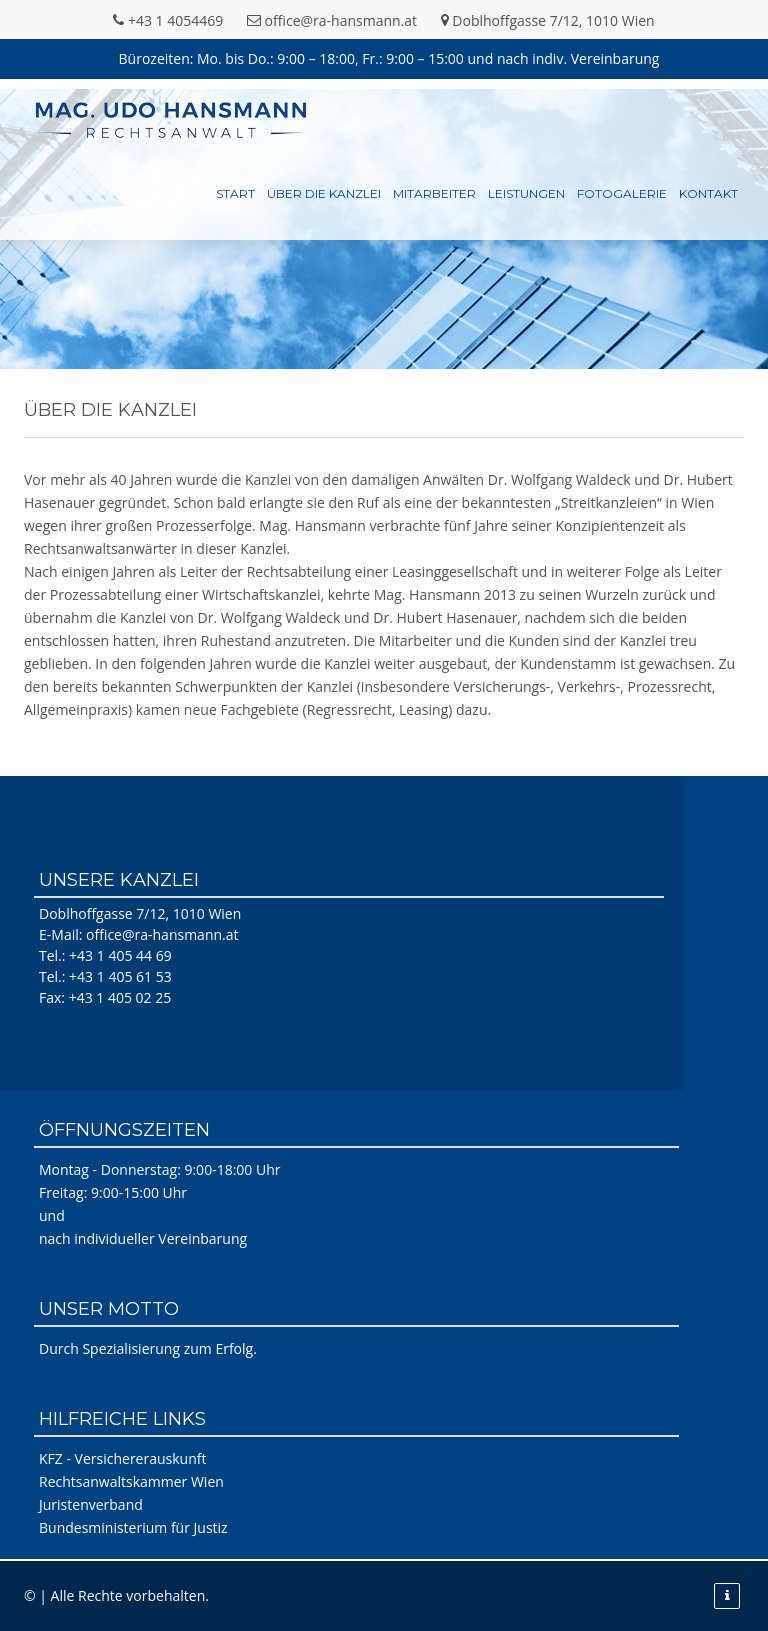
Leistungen (526, 193)
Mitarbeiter (434, 193)
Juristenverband (91, 1504)
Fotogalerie (622, 193)
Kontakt (708, 193)
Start (235, 193)
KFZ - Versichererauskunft (122, 1458)
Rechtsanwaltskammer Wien (131, 1481)
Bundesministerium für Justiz (133, 1527)
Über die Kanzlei (324, 193)
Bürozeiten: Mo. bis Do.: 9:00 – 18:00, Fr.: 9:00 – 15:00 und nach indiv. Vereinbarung (389, 58)
